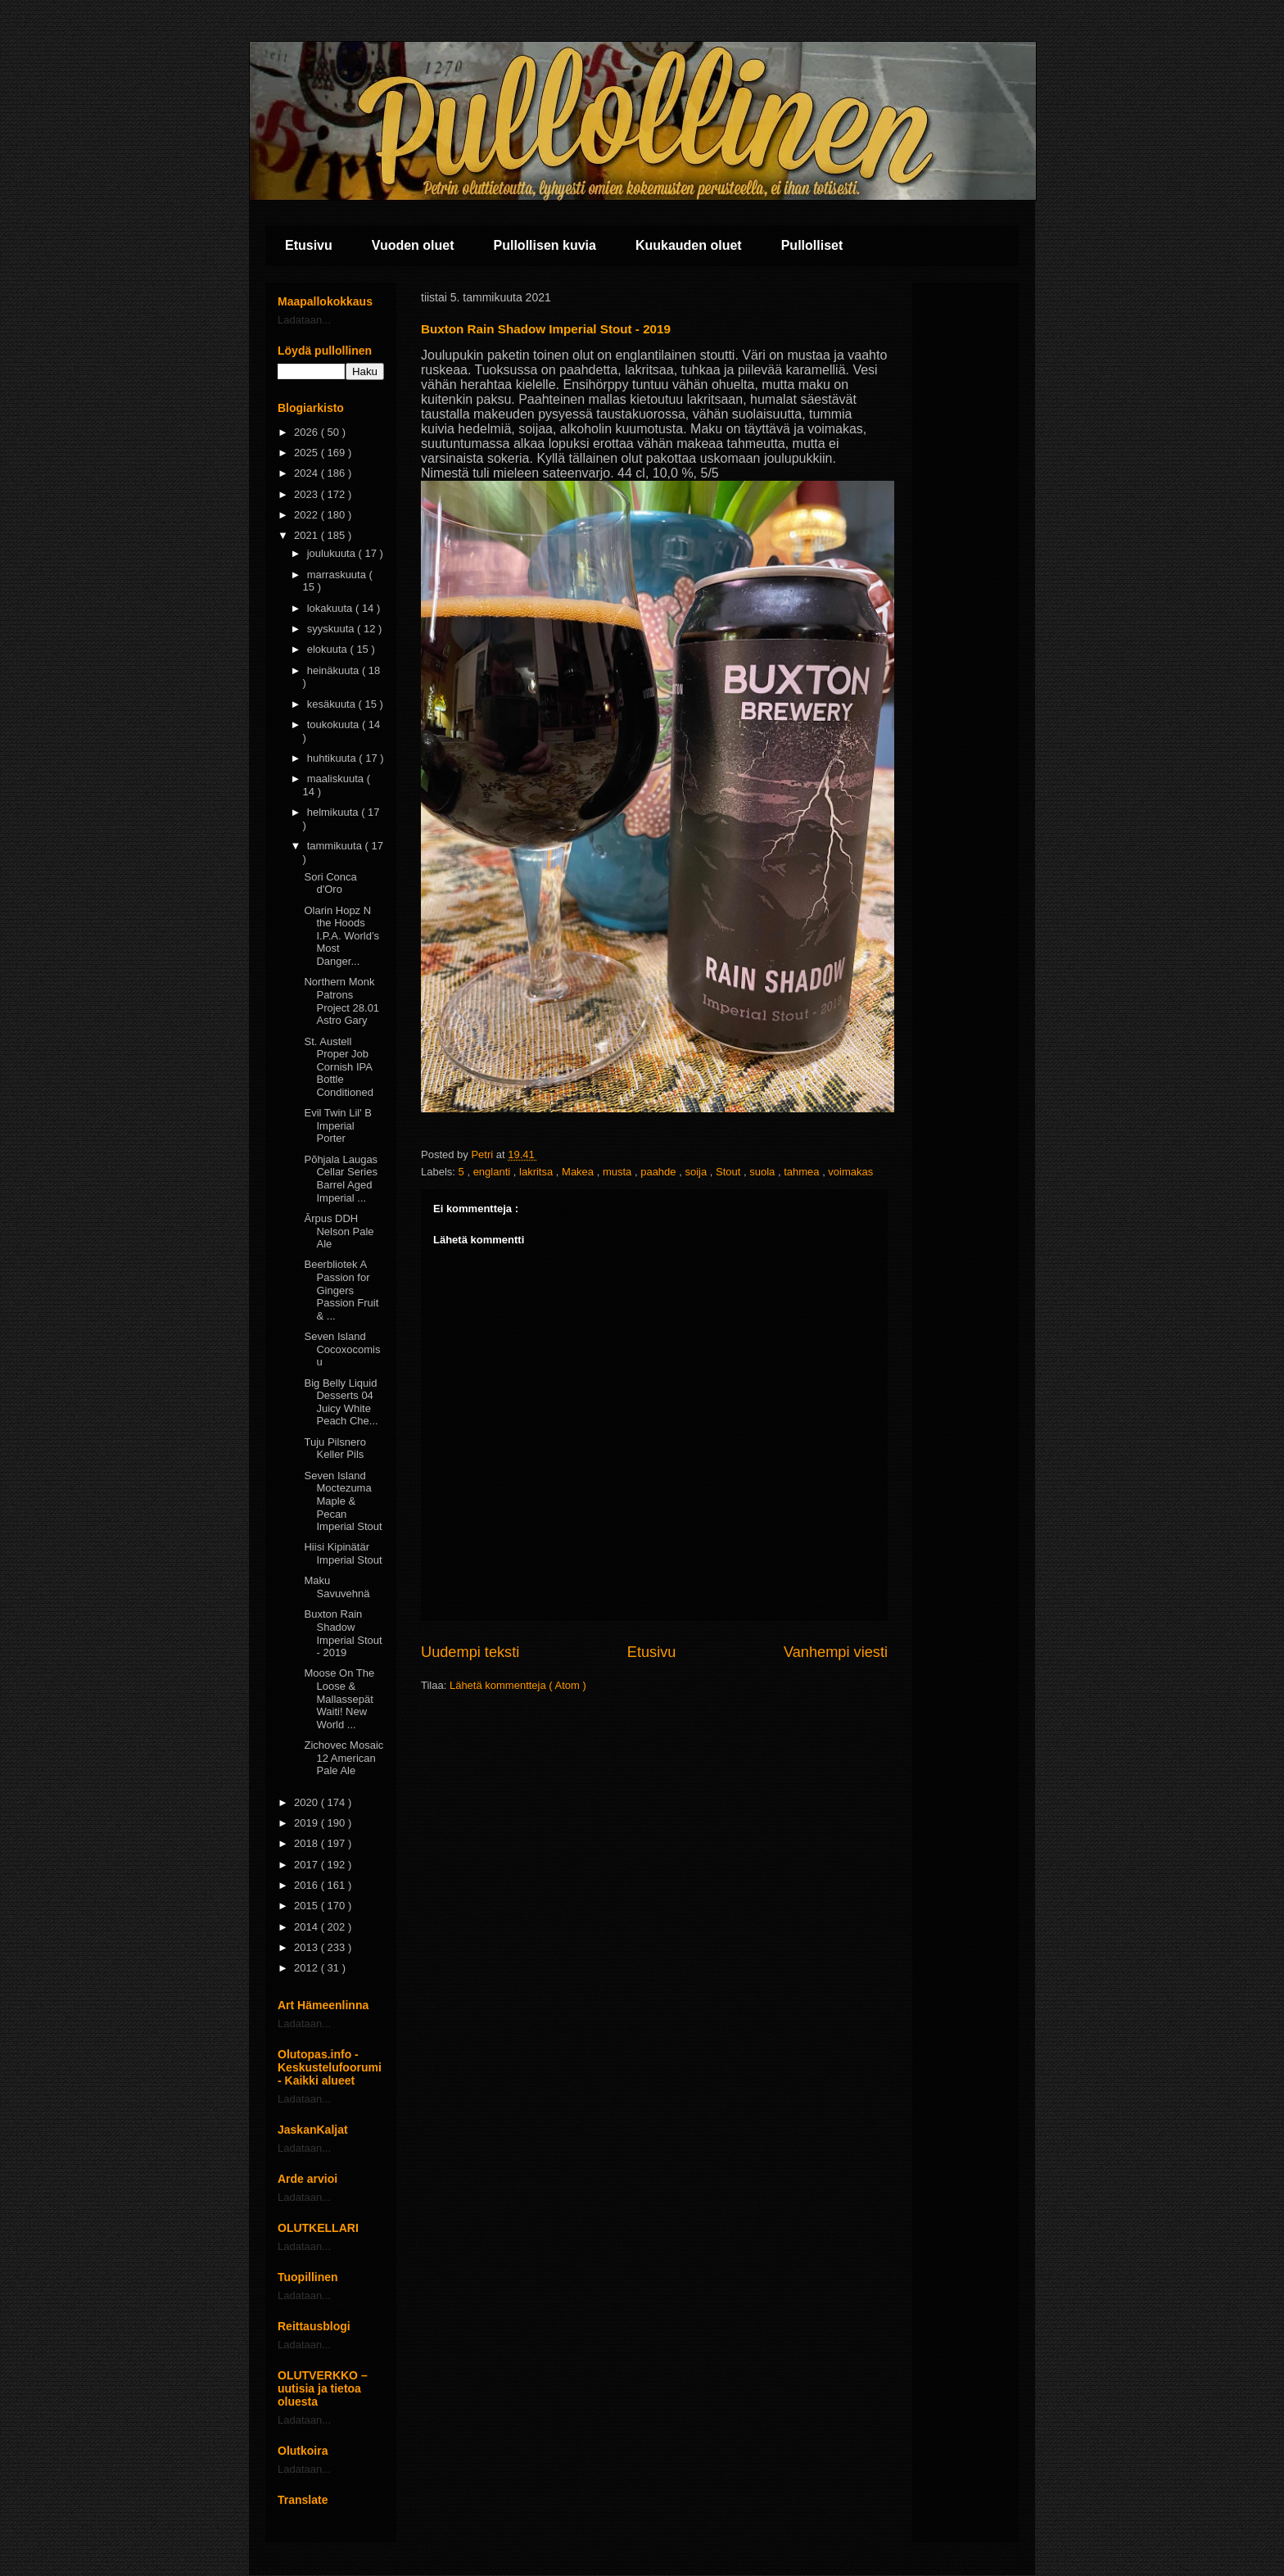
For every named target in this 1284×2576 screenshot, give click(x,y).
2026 (307, 432)
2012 (307, 1968)
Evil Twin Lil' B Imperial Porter (337, 1125)
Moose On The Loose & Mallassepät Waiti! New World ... (339, 1698)
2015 (307, 1905)
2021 (307, 535)
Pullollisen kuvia (545, 245)
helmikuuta (334, 812)
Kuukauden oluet (688, 245)
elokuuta (328, 649)
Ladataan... (304, 320)
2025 (307, 452)
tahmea (803, 1172)
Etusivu (308, 245)
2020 (307, 1802)
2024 (307, 473)
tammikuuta (336, 846)
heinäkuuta (334, 670)
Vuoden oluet (413, 245)
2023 (307, 494)
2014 (307, 1927)
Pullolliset (812, 245)
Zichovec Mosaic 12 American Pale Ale (343, 1758)
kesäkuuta (333, 704)
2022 (307, 515)
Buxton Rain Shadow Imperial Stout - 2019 (343, 1633)
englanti (493, 1172)
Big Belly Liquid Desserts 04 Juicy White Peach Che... (341, 1402)
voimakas (850, 1172)
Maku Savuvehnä (336, 1587)
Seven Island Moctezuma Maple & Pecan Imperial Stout (343, 1500)
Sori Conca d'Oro (330, 883)
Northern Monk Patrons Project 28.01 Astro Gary (341, 1001)
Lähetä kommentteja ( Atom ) (518, 1685)
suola (763, 1172)
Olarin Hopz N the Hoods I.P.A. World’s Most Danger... (341, 935)
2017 (307, 1864)
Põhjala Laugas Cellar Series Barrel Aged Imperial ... (341, 1178)
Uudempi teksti (470, 1652)
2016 (307, 1885)
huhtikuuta (333, 758)
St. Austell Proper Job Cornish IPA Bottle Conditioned (338, 1066)
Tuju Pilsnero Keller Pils (334, 1448)
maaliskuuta (337, 778)
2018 (307, 1843)
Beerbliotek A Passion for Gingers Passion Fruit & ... (341, 1289)
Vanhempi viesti (836, 1652)
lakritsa (537, 1172)
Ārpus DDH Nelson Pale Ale (338, 1231)
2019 (307, 1823)
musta (619, 1172)
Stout (730, 1172)
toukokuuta (334, 724)
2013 (307, 1947)
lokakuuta (331, 608)
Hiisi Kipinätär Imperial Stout (343, 1553)
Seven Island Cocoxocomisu (342, 1349)
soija (697, 1172)
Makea (579, 1172)
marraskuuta (338, 574)
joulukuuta (333, 553)
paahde (659, 1172)
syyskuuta (332, 628)
